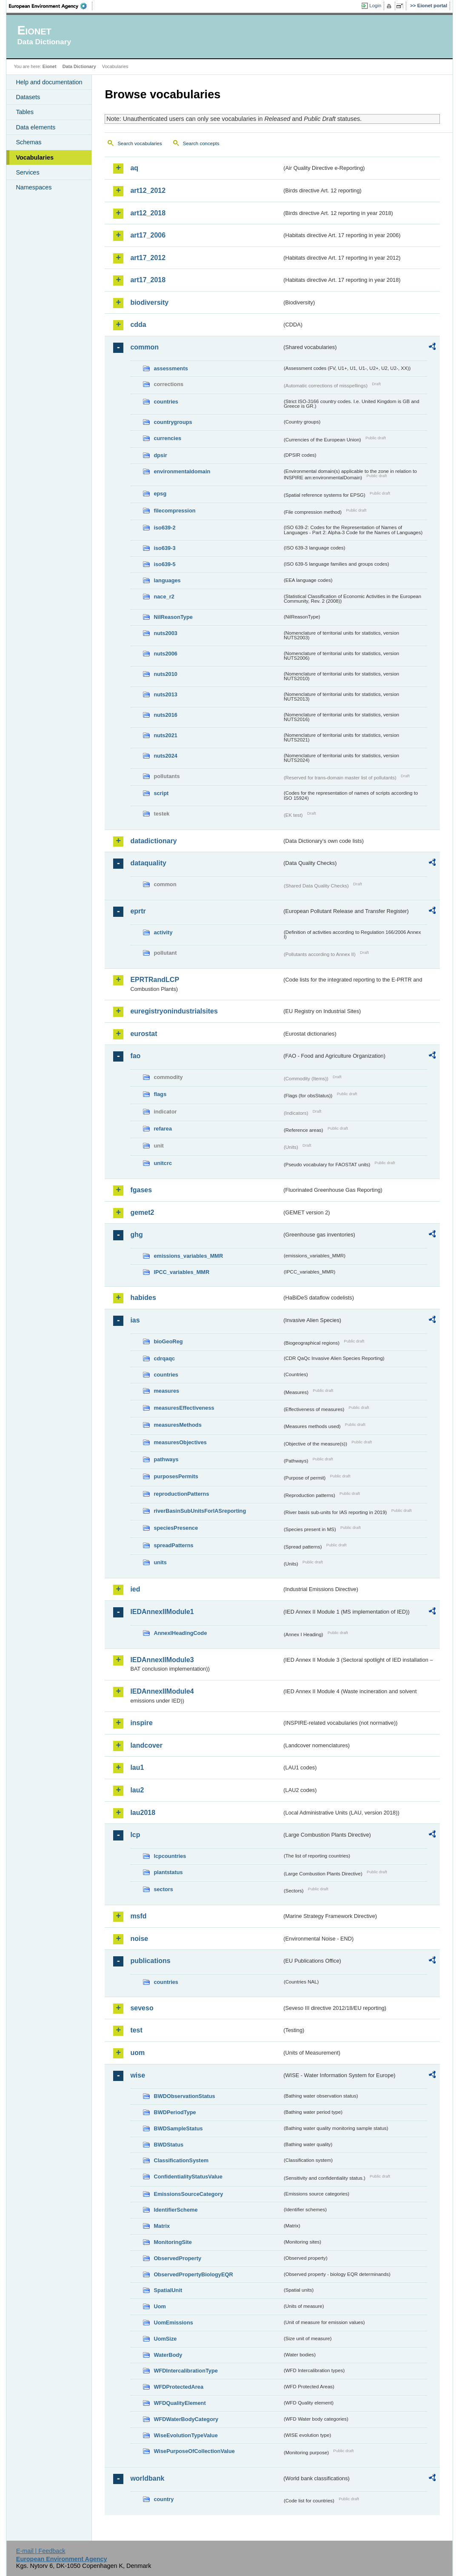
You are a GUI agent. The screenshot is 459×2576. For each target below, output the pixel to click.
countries (166, 401)
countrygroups (173, 422)
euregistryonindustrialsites (173, 1011)
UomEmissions (173, 2322)
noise (139, 1938)
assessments (171, 368)
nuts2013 (165, 694)
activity (163, 932)
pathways (166, 1459)
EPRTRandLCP (154, 979)
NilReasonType (173, 617)
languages (167, 580)
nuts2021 (165, 735)
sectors (163, 1889)
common (144, 347)
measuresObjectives (180, 1442)
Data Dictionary (79, 66)
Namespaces (33, 187)
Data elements (35, 127)
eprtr (137, 911)
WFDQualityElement (179, 2403)
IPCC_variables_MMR (181, 1272)
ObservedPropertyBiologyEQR (193, 2274)
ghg (136, 1234)
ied (135, 1589)
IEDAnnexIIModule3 (162, 1659)
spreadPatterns (173, 1545)
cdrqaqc (164, 1358)
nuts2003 (165, 633)
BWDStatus (168, 2144)
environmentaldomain (182, 471)
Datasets (28, 97)
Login (375, 5)
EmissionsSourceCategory (188, 2194)
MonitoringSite (173, 2242)
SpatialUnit (168, 2290)
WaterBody (168, 2355)
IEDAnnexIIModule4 (162, 1691)
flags (160, 1094)
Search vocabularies (139, 143)
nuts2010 (165, 674)
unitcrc (163, 1163)
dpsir (160, 455)
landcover (146, 1745)
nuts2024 (165, 756)
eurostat (143, 1033)
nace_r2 (164, 596)
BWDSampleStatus (178, 2128)
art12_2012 (147, 190)
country (164, 2499)
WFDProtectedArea (178, 2387)
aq (134, 168)
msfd (138, 1916)
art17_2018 (147, 279)
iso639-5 (164, 564)
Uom (159, 2306)
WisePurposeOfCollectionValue (194, 2451)
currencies (167, 438)
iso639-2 (164, 527)
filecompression (174, 510)
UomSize (165, 2339)
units (160, 1562)
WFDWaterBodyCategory (186, 2419)
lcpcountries (170, 1856)
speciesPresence (176, 1528)
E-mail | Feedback (41, 2550)
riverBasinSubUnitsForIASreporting (200, 1511)
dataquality (148, 863)
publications (150, 1960)
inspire (141, 1722)
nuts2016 (165, 715)
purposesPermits (176, 1476)
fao (135, 1055)
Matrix (162, 2226)
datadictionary (153, 840)
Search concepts (201, 143)
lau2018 (142, 1812)
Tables (25, 112)
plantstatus (168, 1872)
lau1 (137, 1767)
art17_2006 (147, 235)
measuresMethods (177, 1425)
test (136, 2030)
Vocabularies (35, 157)
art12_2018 (147, 213)
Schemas (28, 142)
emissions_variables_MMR (188, 1256)
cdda (138, 324)
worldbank (147, 2478)
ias (135, 1320)
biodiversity (149, 302)
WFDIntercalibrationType (186, 2370)
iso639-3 (164, 548)
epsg (160, 493)
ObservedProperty (177, 2258)
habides (143, 1297)
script (161, 793)
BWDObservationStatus (184, 2096)
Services (27, 172)
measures (166, 1391)
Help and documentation (49, 82)
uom (137, 2052)
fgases (141, 1190)
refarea (163, 1128)
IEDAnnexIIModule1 (162, 1611)
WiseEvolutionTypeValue (185, 2435)
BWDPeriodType (175, 2112)
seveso (141, 2008)
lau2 (137, 1790)
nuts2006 (165, 653)
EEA (50, 6)
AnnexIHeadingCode (180, 1633)
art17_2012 (147, 257)
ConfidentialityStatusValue (188, 2176)
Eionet (50, 66)
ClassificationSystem (181, 2160)
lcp (135, 1834)
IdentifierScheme (175, 2210)
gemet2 (142, 1212)
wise (137, 2075)
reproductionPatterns (181, 1494)
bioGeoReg (168, 1341)
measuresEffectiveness (184, 1408)
